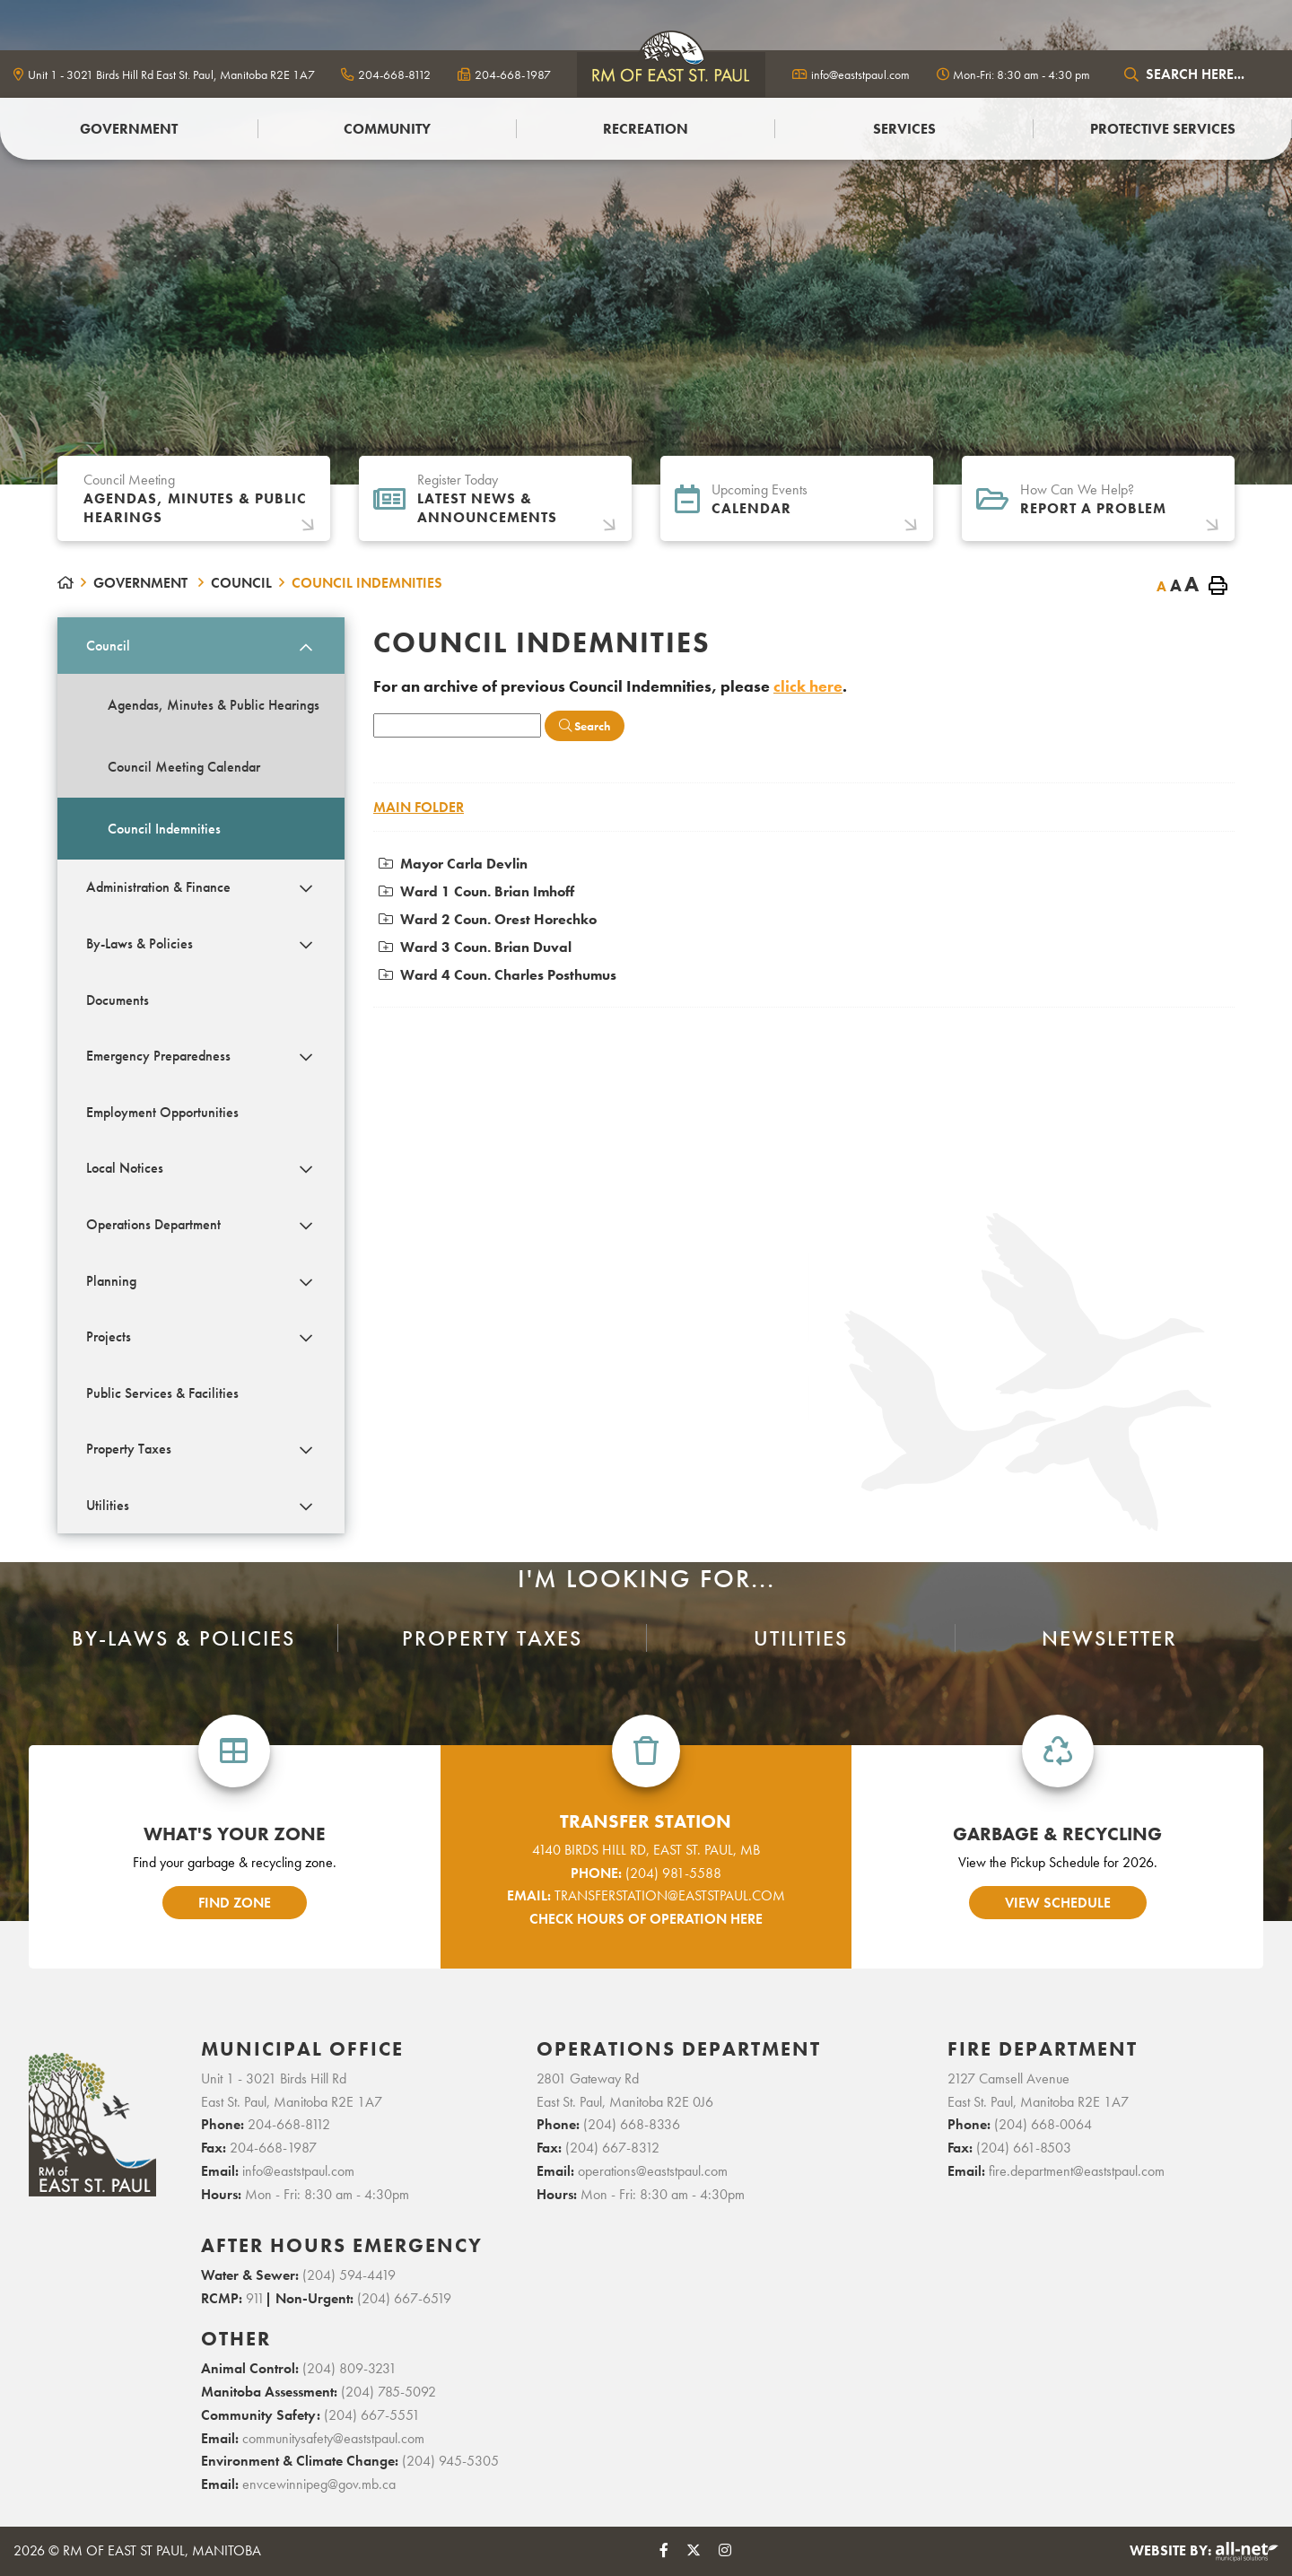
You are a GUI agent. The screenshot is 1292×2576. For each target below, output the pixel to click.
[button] (306, 647)
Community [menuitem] (387, 128)
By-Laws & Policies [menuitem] (139, 943)
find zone (234, 1902)
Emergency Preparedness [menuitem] (158, 1055)
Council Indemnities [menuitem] (164, 828)
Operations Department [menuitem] (153, 1224)
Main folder (418, 807)
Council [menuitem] (108, 645)
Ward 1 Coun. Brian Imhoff (476, 891)
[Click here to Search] (584, 726)
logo (671, 74)
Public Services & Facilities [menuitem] (162, 1393)
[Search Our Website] (1198, 74)
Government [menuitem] (129, 128)
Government (142, 582)
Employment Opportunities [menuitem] (162, 1112)
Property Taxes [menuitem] (128, 1448)
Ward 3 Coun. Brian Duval (475, 947)
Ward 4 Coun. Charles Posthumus (497, 974)
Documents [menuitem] (117, 1000)
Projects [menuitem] (108, 1336)
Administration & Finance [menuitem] (158, 887)
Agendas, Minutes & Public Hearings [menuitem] (213, 704)
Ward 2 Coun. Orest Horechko (488, 919)
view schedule (1058, 1902)
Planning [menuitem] (111, 1280)
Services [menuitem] (904, 128)
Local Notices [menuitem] (124, 1167)
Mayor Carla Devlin (453, 863)
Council (241, 582)
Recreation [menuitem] (645, 128)
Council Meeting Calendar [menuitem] (184, 766)
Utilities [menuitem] (107, 1505)
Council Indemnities (367, 582)
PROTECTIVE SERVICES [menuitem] (1162, 128)
